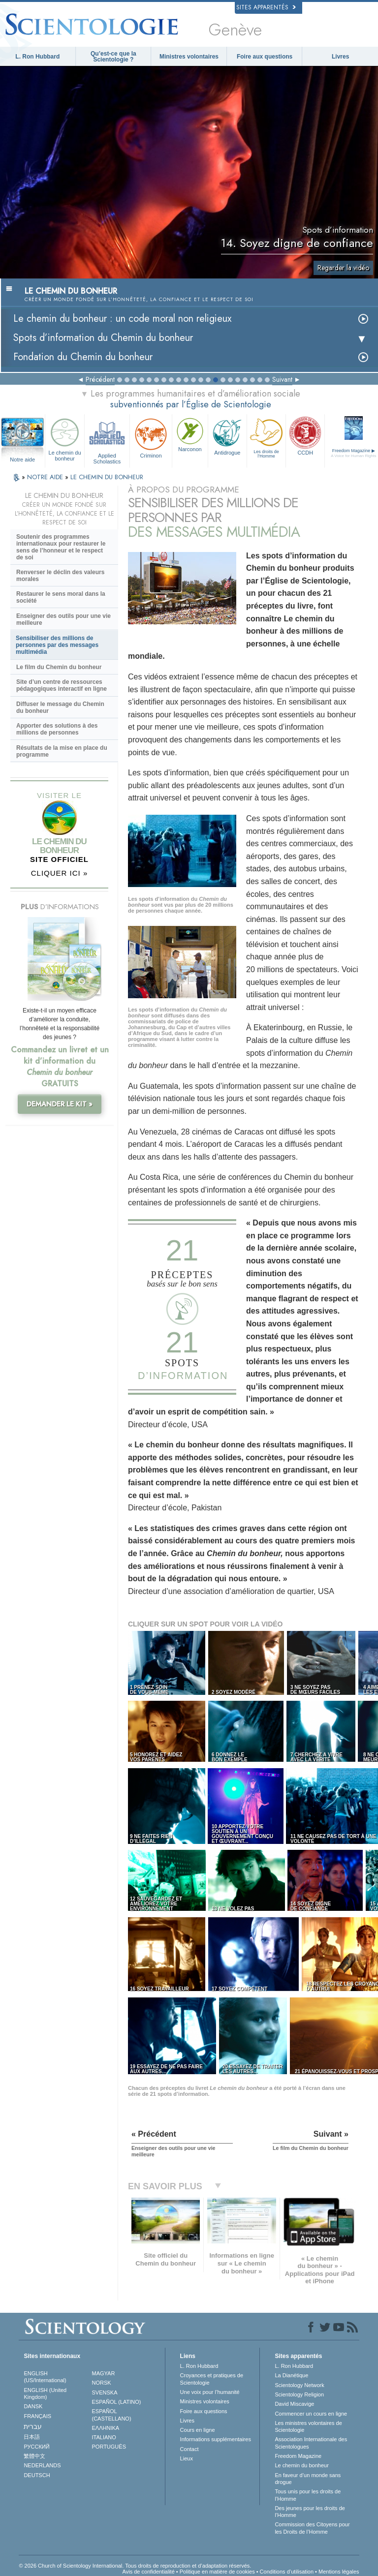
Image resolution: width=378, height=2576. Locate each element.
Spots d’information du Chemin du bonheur (103, 338)
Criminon (150, 437)
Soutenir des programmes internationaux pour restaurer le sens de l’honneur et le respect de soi (60, 547)
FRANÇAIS (37, 2416)
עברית (33, 2426)
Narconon (190, 434)
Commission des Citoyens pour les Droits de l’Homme (312, 2527)
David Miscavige (294, 2404)
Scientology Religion (299, 2394)
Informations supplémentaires (215, 2439)
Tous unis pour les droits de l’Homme (308, 2494)
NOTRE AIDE (46, 477)
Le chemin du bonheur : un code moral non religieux (122, 318)
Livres (340, 56)
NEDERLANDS (42, 2465)
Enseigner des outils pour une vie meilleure (63, 619)
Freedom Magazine (298, 2456)
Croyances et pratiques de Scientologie (211, 2378)
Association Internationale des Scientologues (311, 2442)
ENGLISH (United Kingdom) (45, 2393)
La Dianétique (291, 2375)
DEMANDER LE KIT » (60, 1104)
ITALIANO (104, 2437)
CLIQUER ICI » (59, 873)
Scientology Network (299, 2385)
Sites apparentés (266, 7)
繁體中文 (34, 2456)
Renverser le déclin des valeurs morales (60, 576)
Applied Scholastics (107, 439)
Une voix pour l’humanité (210, 2392)
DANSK (33, 2406)
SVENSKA (105, 2392)
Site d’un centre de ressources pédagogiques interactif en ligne (61, 685)
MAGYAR (103, 2373)
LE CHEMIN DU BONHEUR (106, 477)
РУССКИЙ (36, 2447)
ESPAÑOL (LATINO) (116, 2402)
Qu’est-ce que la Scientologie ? (113, 56)
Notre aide (22, 459)
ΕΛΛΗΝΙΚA (106, 2428)
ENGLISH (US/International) (45, 2376)
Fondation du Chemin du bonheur (83, 357)
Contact (189, 2449)
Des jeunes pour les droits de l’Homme (310, 2511)
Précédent (100, 379)
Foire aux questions (264, 56)
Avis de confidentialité (149, 2572)
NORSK (101, 2383)
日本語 (32, 2437)
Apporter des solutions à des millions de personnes (56, 729)
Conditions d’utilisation (287, 2572)
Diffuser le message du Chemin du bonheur (60, 707)
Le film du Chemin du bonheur (58, 667)
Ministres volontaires (189, 56)
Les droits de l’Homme (266, 437)
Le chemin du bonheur (64, 438)
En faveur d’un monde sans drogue (308, 2478)
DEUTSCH (37, 2475)
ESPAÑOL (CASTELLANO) (111, 2414)
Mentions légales (338, 2572)
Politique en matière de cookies (217, 2572)
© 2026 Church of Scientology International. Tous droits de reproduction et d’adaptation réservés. (135, 2566)
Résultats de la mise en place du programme (61, 751)
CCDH (305, 435)
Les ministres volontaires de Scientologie (308, 2426)
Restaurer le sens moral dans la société (60, 597)
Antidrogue (227, 435)
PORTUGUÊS (109, 2447)
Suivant (282, 379)
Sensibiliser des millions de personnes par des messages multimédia (57, 645)
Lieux (186, 2458)
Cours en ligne (197, 2430)
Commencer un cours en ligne (311, 2414)
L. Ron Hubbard (37, 56)
